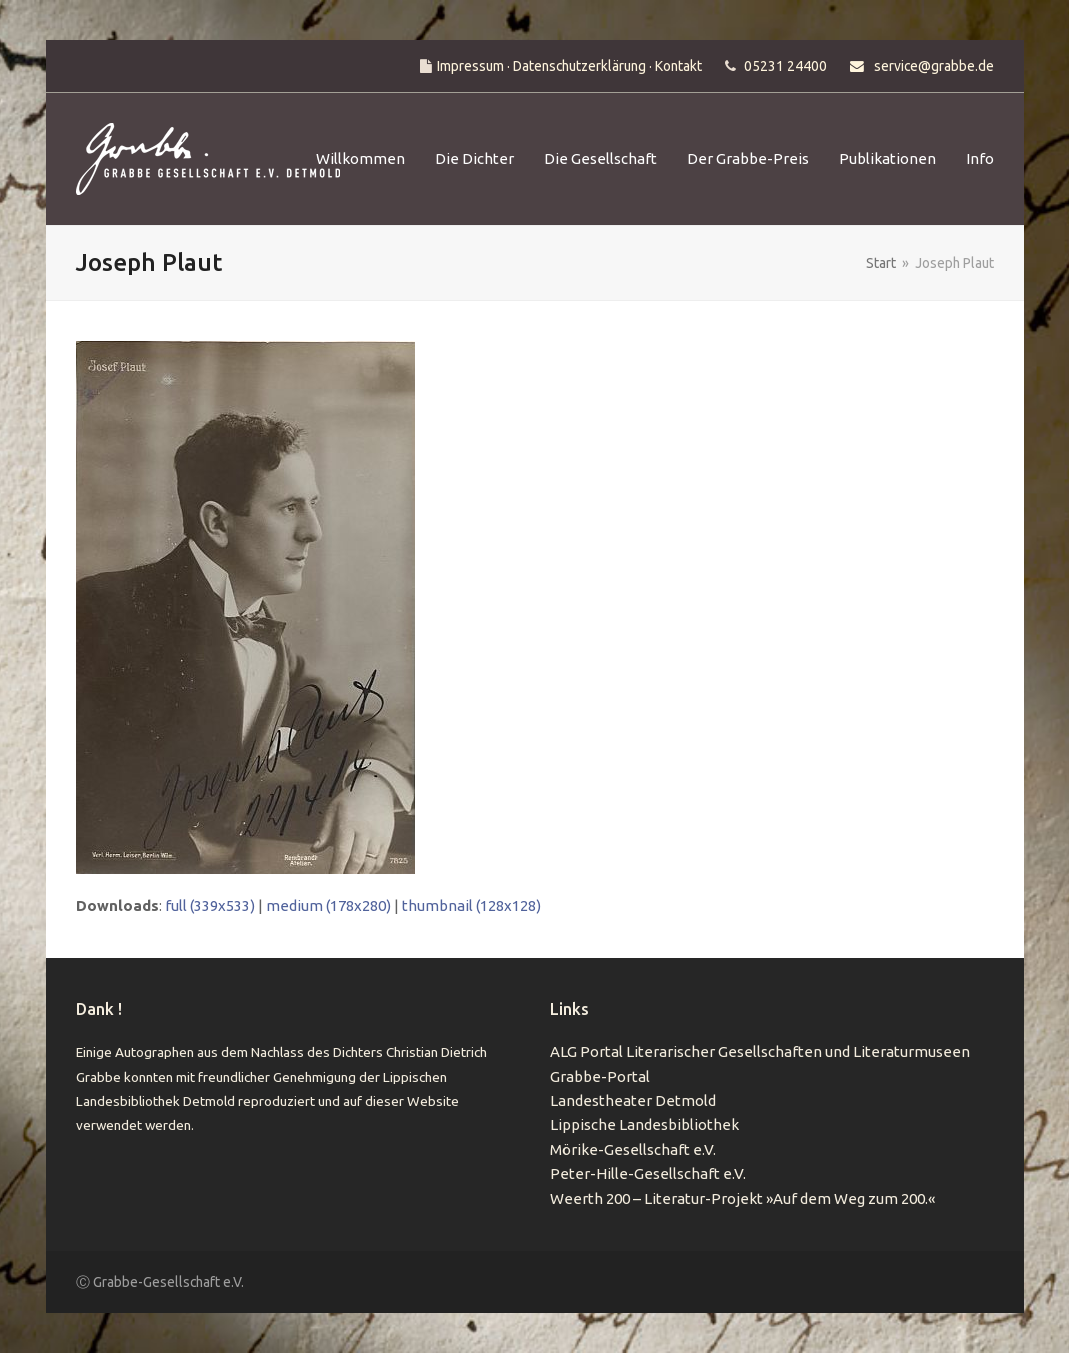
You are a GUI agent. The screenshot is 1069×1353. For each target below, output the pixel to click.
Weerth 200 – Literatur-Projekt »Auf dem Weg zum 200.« (742, 1198)
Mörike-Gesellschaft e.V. (633, 1149)
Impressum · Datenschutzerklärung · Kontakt (569, 66)
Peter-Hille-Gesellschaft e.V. (648, 1173)
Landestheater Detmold (633, 1100)
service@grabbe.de (934, 66)
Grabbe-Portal (600, 1076)
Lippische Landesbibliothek (644, 1124)
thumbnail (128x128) (471, 905)
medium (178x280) (328, 905)
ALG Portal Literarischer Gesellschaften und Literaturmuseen (760, 1051)
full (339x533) (210, 905)
